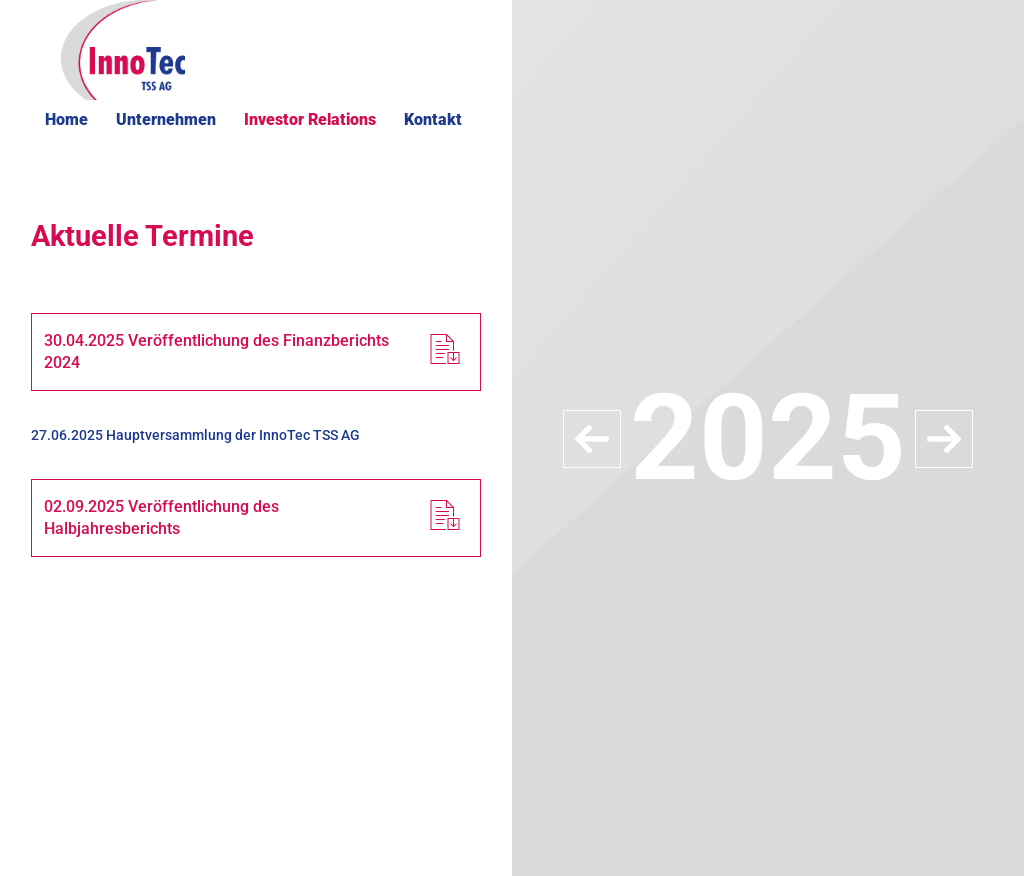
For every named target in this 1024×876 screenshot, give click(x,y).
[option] (768, 438)
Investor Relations (310, 119)
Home (66, 119)
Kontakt (433, 119)
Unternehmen (166, 119)
